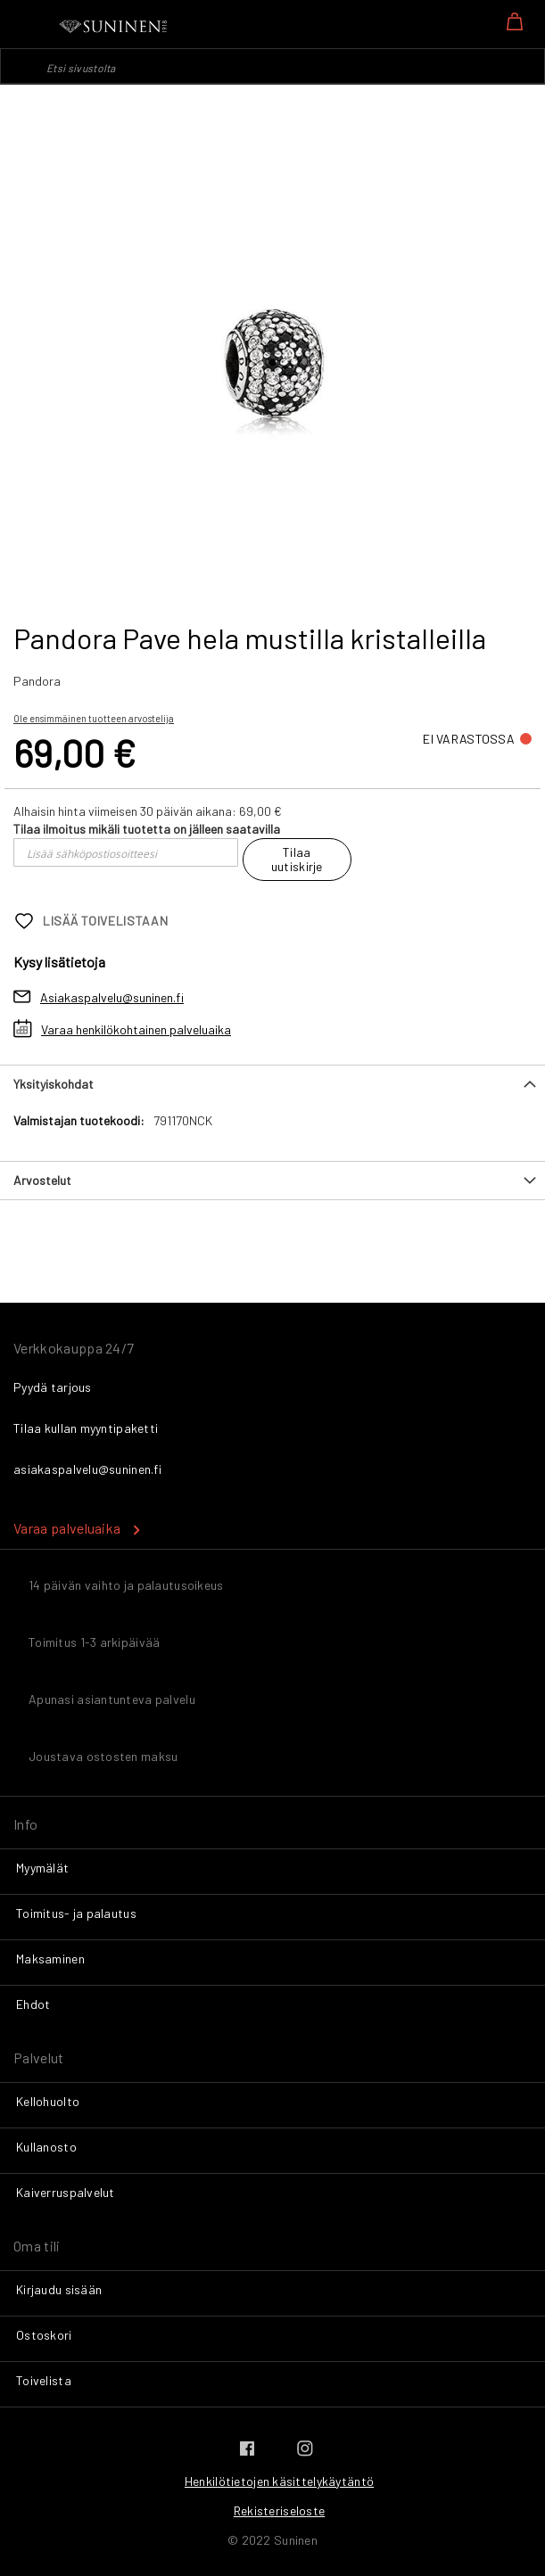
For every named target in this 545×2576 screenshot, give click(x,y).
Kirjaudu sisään (59, 2289)
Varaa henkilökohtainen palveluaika (136, 1029)
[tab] (272, 1084)
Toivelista (43, 2380)
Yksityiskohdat (53, 1083)
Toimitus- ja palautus (76, 1913)
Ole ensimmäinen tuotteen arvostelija (93, 718)
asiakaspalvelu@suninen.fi (87, 1469)
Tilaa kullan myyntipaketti (85, 1428)
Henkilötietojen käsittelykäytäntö (279, 2481)
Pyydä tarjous (52, 1387)
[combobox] (272, 66)
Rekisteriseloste (279, 2510)
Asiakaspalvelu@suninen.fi (112, 997)
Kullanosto (46, 2146)
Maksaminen (50, 1958)
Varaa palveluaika (66, 1527)
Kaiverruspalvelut (65, 2192)
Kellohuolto (47, 2101)
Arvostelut (42, 1180)
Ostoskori (44, 2334)
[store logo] (114, 26)
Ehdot (33, 2004)
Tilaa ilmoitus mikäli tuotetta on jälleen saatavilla (146, 828)
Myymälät (42, 1867)
